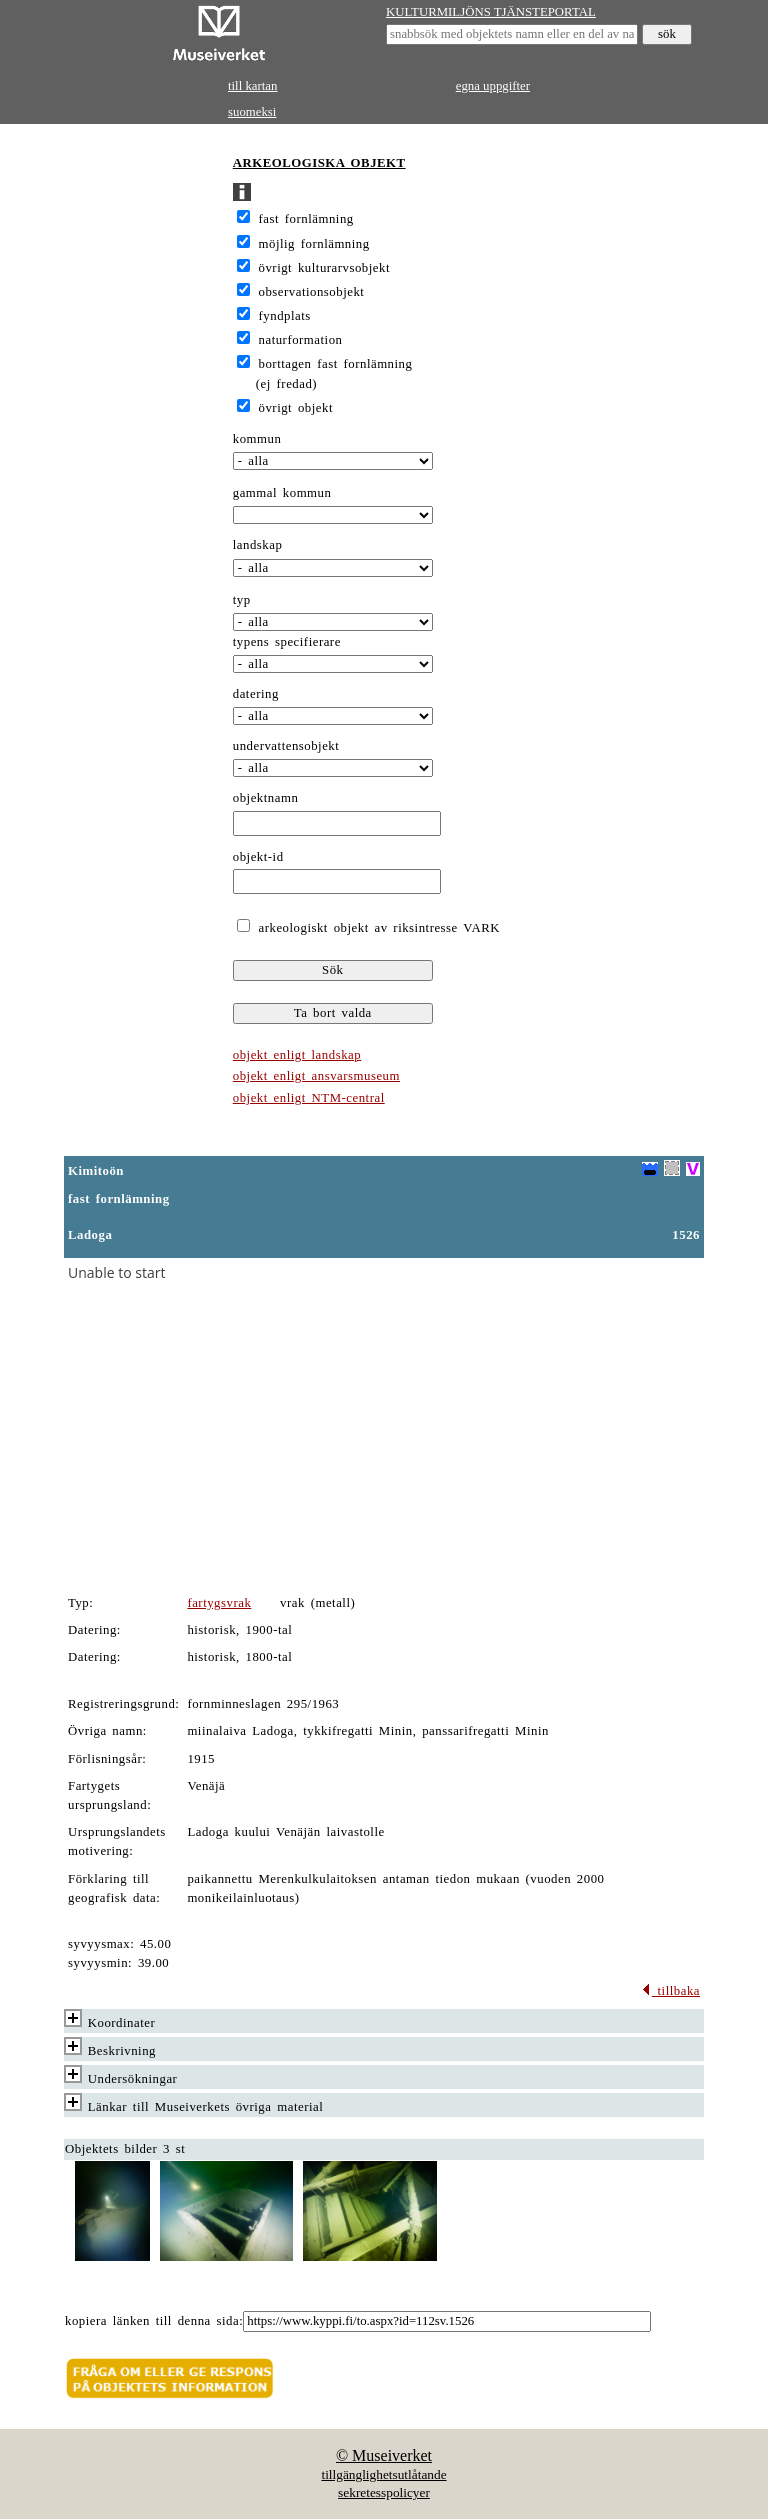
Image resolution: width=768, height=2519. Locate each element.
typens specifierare (287, 642)
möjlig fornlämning (314, 244)
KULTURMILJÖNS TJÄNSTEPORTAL (491, 12)
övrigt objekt (296, 408)
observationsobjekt (312, 292)
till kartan (252, 86)
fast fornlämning (306, 219)
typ (242, 600)
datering (256, 694)
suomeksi (252, 112)
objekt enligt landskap (297, 1055)
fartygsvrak (219, 1603)
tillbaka (670, 1991)
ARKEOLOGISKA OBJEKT (319, 163)
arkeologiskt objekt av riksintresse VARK (376, 928)
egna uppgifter (493, 86)
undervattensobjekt (286, 746)
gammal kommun (282, 493)
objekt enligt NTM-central (309, 1098)
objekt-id (258, 857)
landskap (258, 545)
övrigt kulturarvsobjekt (324, 268)
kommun (257, 439)
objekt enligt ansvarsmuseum (316, 1076)
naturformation (301, 340)
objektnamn (266, 798)
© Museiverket (384, 2455)
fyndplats (285, 316)
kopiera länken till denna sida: (154, 2321)
